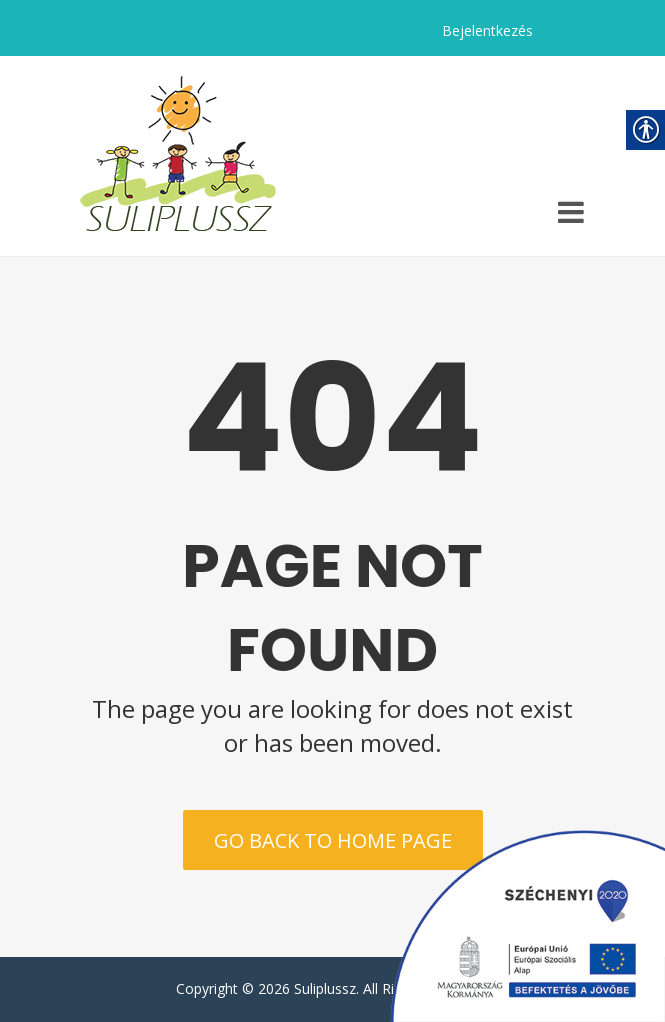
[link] (178, 156)
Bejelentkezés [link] (487, 30)
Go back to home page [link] (333, 840)
